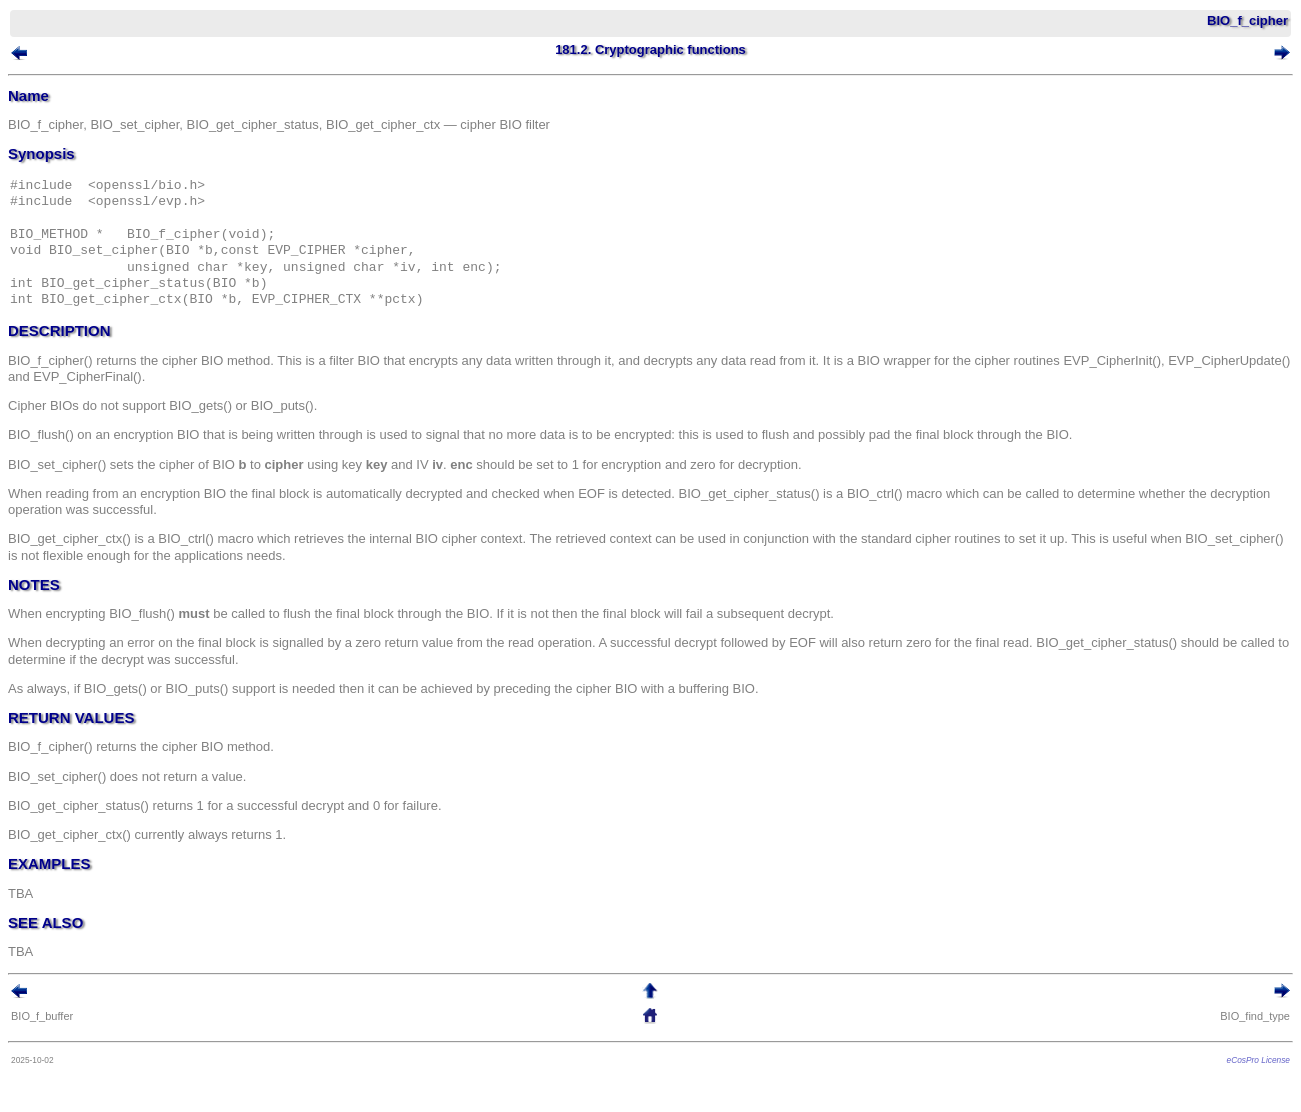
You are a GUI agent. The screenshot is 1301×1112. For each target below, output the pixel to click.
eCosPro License (1258, 1060)
